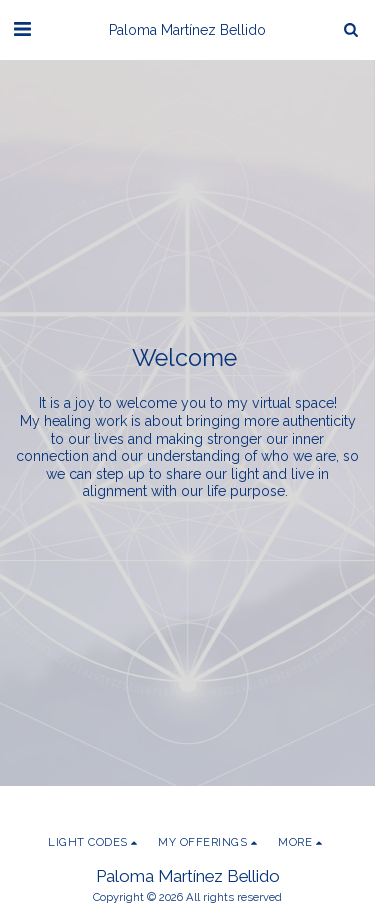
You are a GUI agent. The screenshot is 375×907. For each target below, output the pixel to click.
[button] (22, 29)
